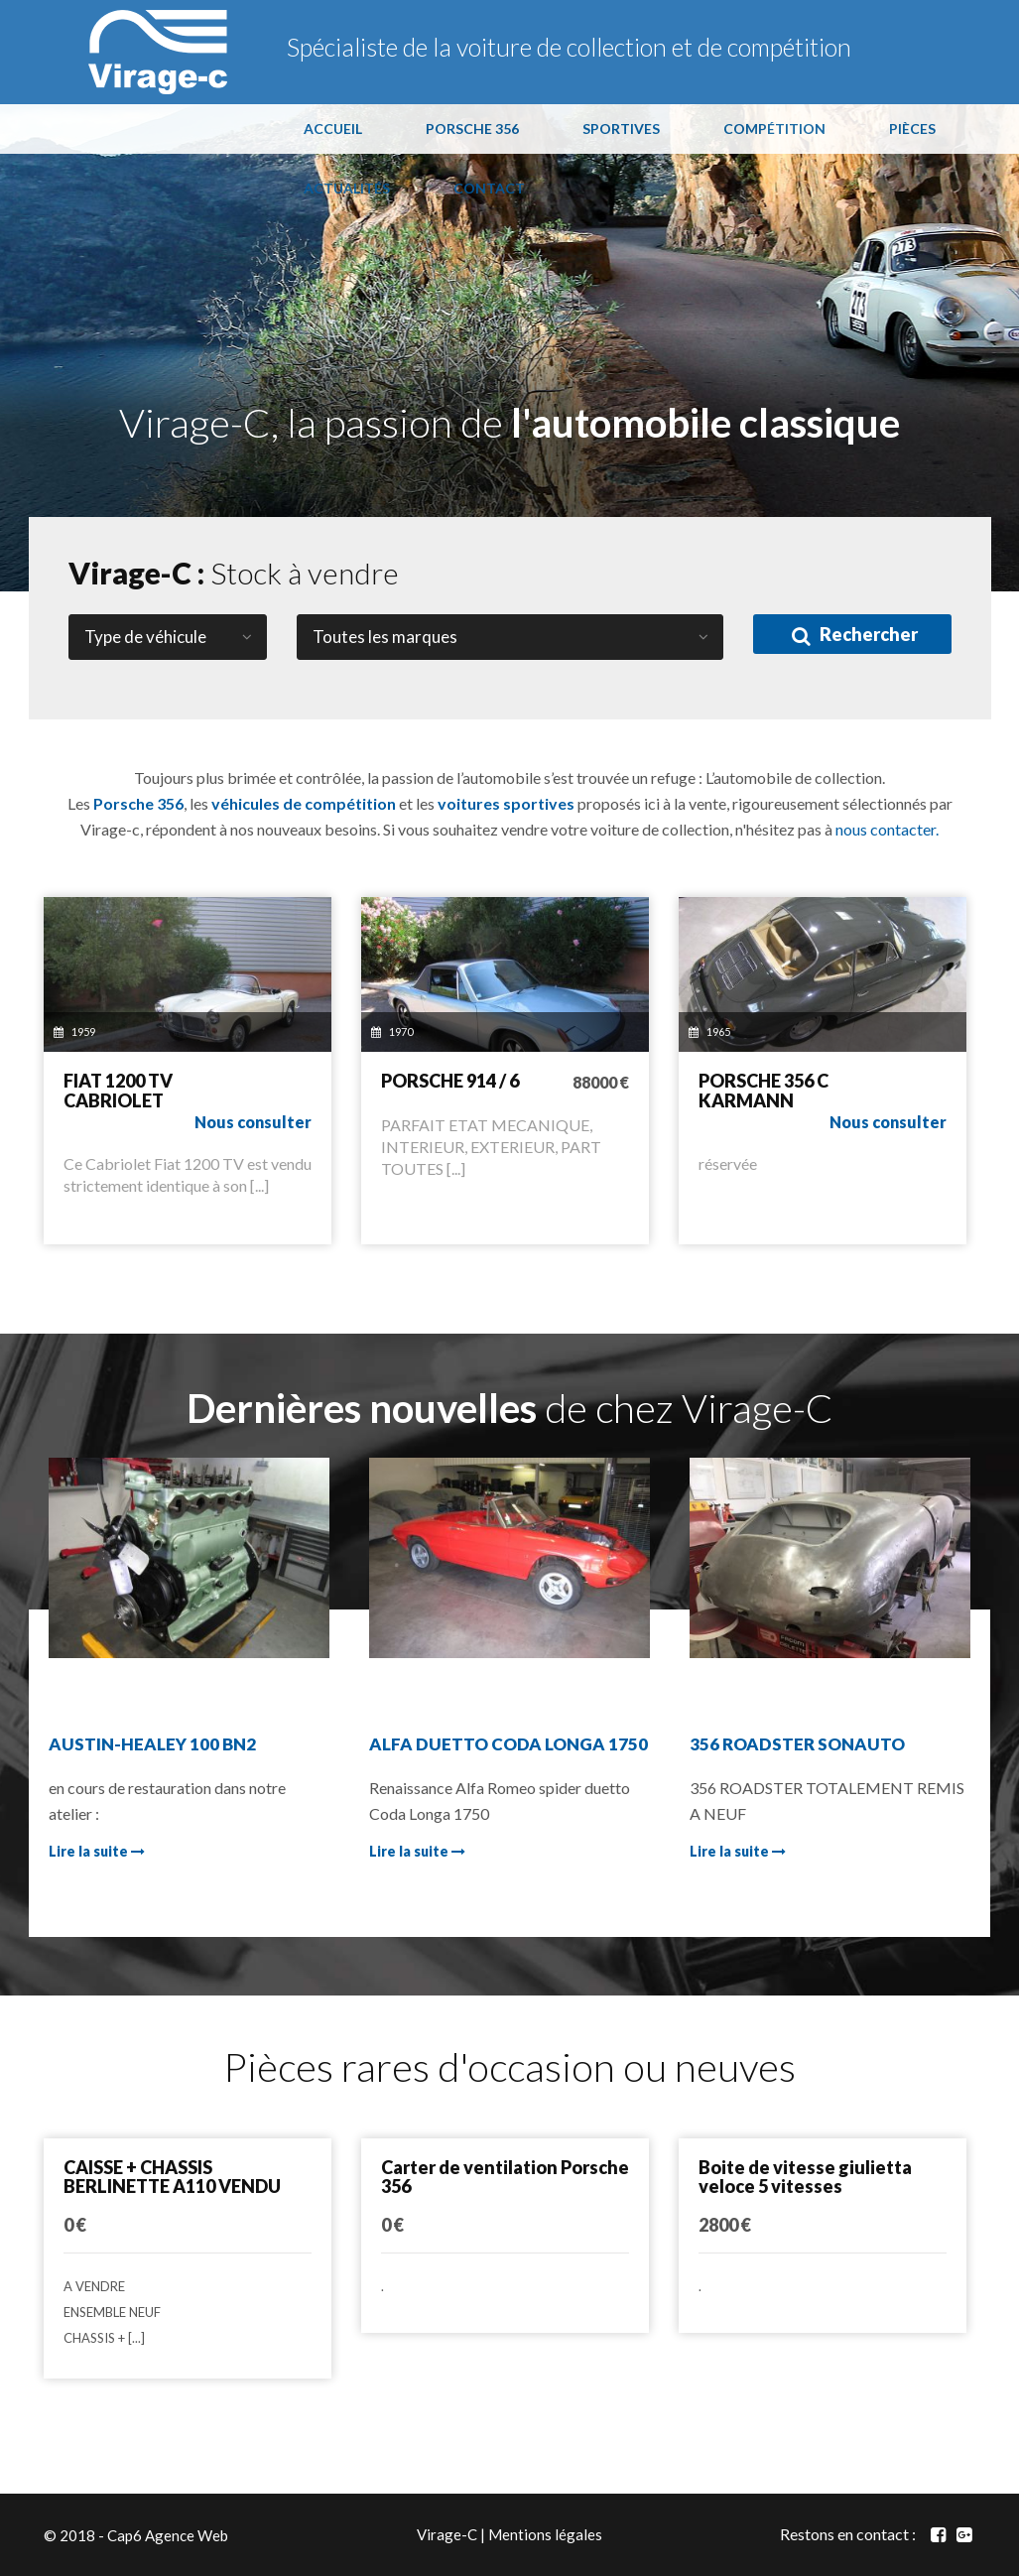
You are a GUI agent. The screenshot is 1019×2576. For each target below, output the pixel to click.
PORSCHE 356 (472, 128)
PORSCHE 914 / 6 (450, 1081)
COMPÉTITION (774, 128)
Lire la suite (97, 1851)
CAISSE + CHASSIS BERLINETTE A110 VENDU (172, 2177)
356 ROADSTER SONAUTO (797, 1744)
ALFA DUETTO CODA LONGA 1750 (508, 1744)
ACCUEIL (333, 128)
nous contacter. (887, 829)
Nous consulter (253, 1121)
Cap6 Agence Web (167, 2534)
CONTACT (489, 188)
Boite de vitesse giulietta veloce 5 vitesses (805, 2177)
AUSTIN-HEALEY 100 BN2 (152, 1744)
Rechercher (855, 634)
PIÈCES (912, 128)
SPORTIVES (621, 128)
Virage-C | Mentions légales (509, 2534)
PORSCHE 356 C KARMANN (763, 1090)
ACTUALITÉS (347, 188)
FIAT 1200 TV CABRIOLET (118, 1090)
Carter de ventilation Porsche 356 (505, 2177)
